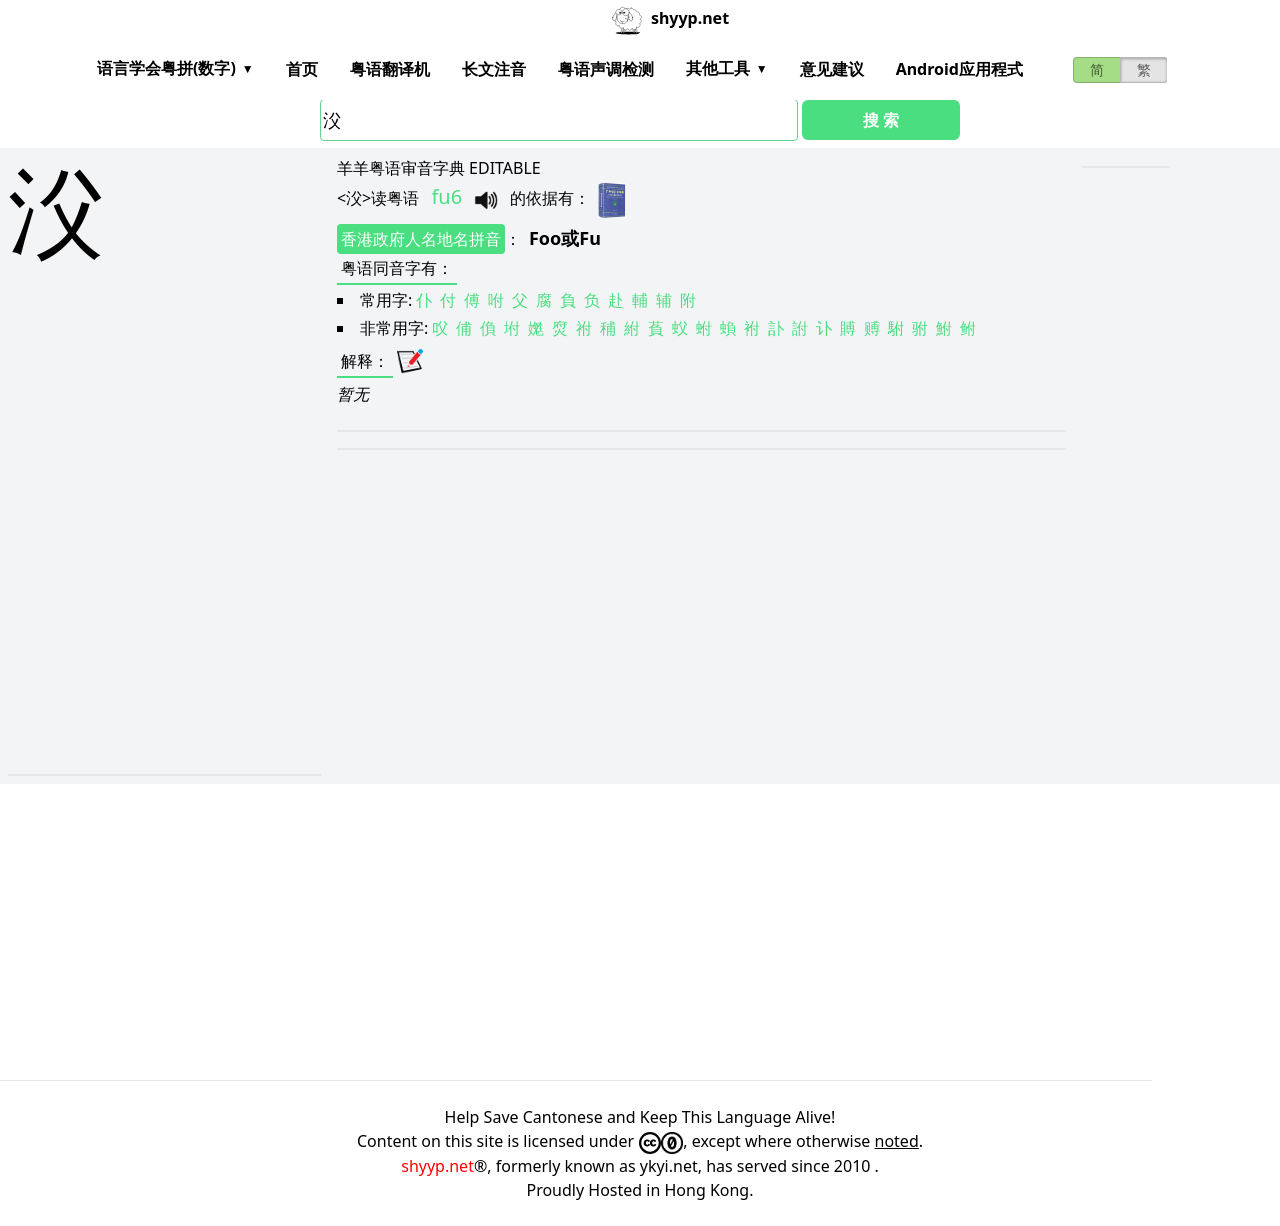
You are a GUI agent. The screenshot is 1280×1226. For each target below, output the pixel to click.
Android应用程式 (959, 69)
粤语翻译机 (390, 69)
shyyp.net (437, 1166)
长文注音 (494, 69)
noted (897, 1141)
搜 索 (881, 120)
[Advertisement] (121, 582)
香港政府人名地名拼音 (421, 239)
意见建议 (832, 69)
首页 (302, 69)
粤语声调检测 (606, 69)
